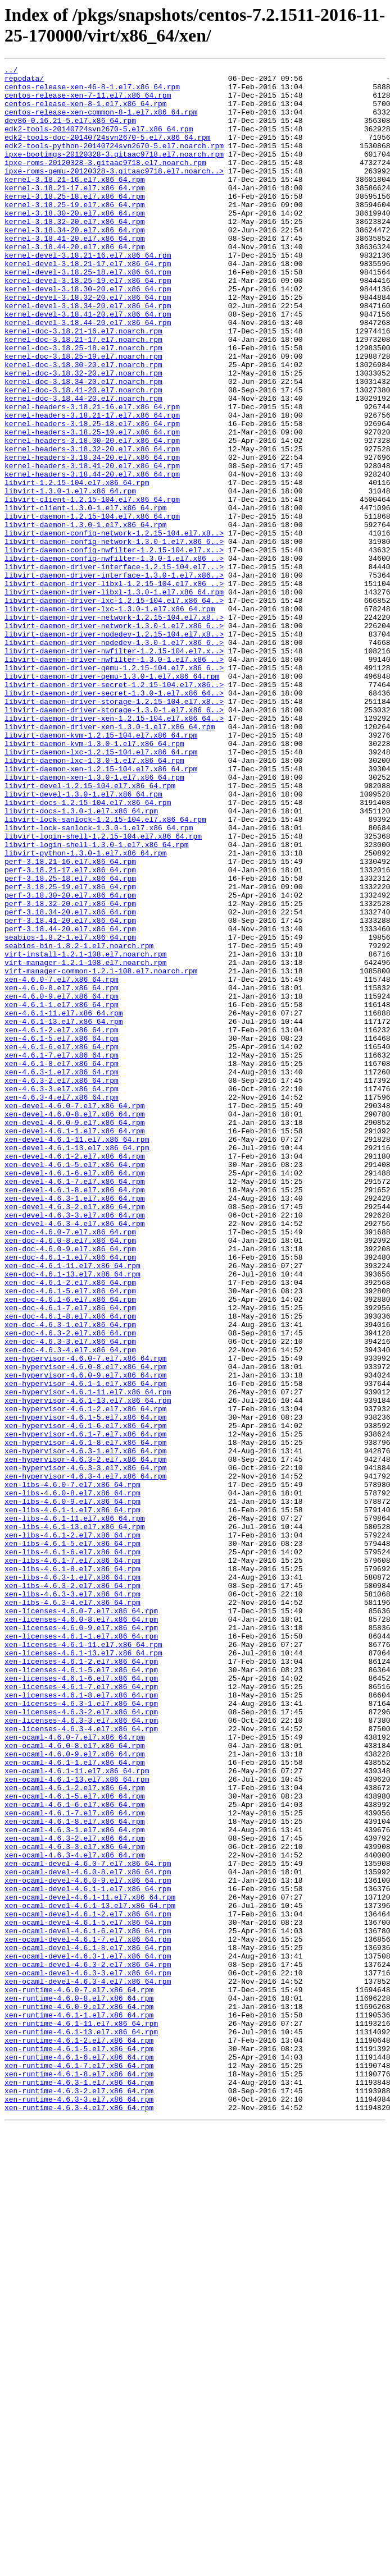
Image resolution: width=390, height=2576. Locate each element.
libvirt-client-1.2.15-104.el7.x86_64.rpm (92, 587)
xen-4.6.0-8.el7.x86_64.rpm (61, 1173)
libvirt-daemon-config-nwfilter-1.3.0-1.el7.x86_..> (114, 657)
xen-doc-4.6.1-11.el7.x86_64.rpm (72, 1506)
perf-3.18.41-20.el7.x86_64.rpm (70, 1092)
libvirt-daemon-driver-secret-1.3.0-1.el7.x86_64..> (114, 819)
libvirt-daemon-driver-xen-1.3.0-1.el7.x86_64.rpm (109, 859)
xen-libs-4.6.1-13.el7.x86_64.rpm (74, 1819)
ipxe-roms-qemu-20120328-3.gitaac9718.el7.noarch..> (114, 192)
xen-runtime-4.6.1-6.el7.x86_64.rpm (78, 2456)
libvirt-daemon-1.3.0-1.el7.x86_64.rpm (85, 617)
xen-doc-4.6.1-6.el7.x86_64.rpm (70, 1546)
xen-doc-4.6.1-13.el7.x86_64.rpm (72, 1516)
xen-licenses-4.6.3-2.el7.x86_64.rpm (81, 2042)
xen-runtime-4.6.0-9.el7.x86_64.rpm (78, 2395)
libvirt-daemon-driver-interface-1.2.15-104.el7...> (114, 667)
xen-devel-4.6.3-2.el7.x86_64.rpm (74, 1435)
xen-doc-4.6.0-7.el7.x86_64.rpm (70, 1466)
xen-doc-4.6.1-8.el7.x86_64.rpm (70, 1567)
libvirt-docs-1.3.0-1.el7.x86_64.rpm (81, 960)
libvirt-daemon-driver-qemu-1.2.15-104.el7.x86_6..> (114, 789)
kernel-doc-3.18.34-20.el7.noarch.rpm (83, 445)
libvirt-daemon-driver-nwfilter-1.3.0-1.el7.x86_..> (114, 779)
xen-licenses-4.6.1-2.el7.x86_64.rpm (81, 1981)
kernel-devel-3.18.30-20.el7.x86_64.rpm (87, 334)
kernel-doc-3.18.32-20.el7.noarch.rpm (83, 435)
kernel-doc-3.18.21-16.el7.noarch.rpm (83, 384)
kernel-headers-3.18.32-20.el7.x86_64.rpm (92, 526)
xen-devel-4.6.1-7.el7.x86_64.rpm (74, 1405)
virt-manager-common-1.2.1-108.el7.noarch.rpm (100, 1152)
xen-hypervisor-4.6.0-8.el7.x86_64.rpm (85, 1627)
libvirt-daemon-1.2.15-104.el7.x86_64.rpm (92, 607)
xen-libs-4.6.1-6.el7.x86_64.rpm (72, 1850)
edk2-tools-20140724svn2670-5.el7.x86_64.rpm (98, 142)
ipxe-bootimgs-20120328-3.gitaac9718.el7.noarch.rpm (114, 172)
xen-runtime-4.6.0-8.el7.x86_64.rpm (78, 2385)
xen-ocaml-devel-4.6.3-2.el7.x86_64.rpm (87, 2345)
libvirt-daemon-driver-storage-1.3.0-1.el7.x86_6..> (114, 839)
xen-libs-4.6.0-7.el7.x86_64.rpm (72, 1769)
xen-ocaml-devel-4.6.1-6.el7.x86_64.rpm (87, 2304)
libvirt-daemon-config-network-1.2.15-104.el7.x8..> (114, 627)
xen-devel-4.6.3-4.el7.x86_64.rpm (74, 1456)
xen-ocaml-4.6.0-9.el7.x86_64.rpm (74, 2092)
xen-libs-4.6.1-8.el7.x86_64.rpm (72, 1870)
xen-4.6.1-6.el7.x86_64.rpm (61, 1243)
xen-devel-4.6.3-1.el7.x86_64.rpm (74, 1425)
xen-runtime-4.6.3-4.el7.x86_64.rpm (78, 2516)
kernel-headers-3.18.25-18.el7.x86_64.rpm (92, 496)
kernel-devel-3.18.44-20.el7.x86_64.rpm (87, 374)
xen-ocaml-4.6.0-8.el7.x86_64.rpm (74, 2082)
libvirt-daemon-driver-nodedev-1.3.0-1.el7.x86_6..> (114, 758)
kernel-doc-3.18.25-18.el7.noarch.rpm (83, 405)
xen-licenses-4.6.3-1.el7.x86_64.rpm (81, 2031)
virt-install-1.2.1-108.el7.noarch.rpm (85, 1132)
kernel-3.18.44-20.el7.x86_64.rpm (74, 283)
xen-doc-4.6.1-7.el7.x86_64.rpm (70, 1557)
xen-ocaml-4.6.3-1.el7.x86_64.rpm (74, 2183)
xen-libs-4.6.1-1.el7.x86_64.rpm (72, 1799)
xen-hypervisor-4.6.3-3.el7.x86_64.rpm (85, 1749)
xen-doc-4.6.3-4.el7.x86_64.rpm (70, 1607)
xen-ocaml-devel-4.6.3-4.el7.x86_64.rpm (87, 2365)
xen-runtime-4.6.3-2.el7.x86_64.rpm (78, 2496)
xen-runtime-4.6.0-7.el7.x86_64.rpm (78, 2375)
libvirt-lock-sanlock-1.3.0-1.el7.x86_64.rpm (98, 981)
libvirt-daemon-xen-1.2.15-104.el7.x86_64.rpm (100, 910)
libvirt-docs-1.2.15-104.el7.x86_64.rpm (87, 950)
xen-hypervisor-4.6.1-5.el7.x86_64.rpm (85, 1688)
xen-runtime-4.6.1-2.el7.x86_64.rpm (78, 2436)
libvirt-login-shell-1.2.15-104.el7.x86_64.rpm (103, 991)
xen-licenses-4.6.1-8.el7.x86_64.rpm (81, 2021)
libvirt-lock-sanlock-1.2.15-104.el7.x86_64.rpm (105, 971)
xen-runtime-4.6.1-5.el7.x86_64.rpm (78, 2446)
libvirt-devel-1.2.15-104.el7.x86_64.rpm (89, 930)
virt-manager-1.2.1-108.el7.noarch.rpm (85, 1142)
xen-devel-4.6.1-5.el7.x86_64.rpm (74, 1385)
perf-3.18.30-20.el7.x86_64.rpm (70, 1061)
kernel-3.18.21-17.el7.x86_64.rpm (74, 213)
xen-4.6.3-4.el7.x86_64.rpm (61, 1304)
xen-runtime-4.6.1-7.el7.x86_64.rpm (78, 2466)
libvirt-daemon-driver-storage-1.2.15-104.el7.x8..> (114, 829)
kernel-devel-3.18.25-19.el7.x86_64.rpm (87, 324)
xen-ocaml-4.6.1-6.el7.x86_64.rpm (74, 2153)
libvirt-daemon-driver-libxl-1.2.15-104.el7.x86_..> (114, 688)
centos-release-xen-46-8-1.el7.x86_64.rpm (92, 91)
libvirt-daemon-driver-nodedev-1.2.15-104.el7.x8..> (114, 748)
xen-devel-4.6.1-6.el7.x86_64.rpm (74, 1395)
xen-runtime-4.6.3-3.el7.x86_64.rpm (78, 2506)
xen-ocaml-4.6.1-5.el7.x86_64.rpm (74, 2143)
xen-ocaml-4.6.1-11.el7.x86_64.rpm (76, 2112)
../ (10, 71)
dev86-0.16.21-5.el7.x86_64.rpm (70, 132)
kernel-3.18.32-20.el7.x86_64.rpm (74, 253)
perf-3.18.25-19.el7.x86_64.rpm (70, 1051)
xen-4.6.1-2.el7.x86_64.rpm (61, 1223)
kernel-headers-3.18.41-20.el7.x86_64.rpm (92, 546)
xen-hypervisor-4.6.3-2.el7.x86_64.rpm (85, 1738)
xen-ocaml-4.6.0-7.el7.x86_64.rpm (74, 2072)
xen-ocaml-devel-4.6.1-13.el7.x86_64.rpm (89, 2274)
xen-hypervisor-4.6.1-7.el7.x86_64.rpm (85, 1708)
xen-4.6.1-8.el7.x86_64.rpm (61, 1264)
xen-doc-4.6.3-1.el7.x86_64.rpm (70, 1577)
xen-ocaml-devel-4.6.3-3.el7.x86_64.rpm (87, 2355)
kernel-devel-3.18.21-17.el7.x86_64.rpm (87, 304)
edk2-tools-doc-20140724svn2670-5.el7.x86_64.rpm (107, 152)
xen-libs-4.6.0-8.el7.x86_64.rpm (72, 1779)
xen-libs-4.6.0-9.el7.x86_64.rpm (72, 1789)
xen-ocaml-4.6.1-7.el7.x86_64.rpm (74, 2163)
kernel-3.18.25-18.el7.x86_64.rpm (74, 223)
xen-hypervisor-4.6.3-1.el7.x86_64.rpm (85, 1728)
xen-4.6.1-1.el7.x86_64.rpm (61, 1193)
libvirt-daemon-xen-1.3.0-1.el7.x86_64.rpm (94, 920)
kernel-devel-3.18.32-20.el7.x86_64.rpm (87, 344)
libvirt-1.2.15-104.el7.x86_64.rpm (76, 566)
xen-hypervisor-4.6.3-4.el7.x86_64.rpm (85, 1759)
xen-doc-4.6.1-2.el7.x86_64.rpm (70, 1526)
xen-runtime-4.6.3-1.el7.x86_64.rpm (78, 2486)
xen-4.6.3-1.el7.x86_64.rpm (61, 1274)
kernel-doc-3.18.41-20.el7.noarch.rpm (83, 455)
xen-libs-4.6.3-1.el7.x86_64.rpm (72, 1880)
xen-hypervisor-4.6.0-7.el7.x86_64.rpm (85, 1617)
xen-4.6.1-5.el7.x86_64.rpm (61, 1233)
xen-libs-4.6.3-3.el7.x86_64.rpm (72, 1900)
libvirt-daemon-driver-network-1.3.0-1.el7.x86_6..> (114, 738)
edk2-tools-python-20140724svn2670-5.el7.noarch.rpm (114, 162)
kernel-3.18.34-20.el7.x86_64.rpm (74, 263)
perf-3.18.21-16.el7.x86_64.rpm (70, 1021)
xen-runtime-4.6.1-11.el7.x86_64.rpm (81, 2415)
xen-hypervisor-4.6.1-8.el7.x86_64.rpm (85, 1718)
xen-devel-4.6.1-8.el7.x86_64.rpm (74, 1415)
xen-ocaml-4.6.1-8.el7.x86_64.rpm (74, 2173)
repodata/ (24, 81)
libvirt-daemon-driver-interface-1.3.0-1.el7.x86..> (114, 677)
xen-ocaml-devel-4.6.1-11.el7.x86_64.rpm (89, 2264)
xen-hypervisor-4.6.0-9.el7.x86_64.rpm (85, 1637)
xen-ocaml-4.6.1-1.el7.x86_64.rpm (74, 2102)
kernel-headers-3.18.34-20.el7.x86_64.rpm (92, 536)
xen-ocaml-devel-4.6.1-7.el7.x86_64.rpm (87, 2314)
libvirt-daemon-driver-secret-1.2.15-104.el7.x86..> (114, 809)
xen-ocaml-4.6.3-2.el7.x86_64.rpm (74, 2193)
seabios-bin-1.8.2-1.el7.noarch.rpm (78, 1122)
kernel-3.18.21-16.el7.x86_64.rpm (74, 203)
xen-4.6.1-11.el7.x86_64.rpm (63, 1203)
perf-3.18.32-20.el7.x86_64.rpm (70, 1072)
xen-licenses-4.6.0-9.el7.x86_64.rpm (81, 1941)
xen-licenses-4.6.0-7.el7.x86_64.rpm (81, 1920)
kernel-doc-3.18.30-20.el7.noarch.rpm (83, 425)
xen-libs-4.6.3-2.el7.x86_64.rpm (72, 1890)
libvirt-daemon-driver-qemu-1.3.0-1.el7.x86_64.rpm (111, 799)
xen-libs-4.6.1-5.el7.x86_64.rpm (72, 1839)
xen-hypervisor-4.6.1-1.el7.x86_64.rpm (85, 1647)
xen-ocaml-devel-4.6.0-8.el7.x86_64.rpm (87, 2234)
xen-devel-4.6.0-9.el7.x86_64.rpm (74, 1334)
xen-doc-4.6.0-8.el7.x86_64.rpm (70, 1476)
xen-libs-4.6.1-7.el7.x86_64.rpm (72, 1860)
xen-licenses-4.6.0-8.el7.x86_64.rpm (81, 1930)
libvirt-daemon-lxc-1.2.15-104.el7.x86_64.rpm (100, 890)
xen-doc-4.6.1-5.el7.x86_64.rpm (70, 1536)
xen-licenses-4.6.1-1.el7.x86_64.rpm (81, 1951)
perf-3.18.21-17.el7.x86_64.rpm (70, 1031)
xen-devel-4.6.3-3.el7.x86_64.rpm (74, 1445)
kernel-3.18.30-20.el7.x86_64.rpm (74, 243)
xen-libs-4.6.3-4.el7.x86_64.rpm (72, 1910)
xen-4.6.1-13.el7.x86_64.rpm (63, 1213)
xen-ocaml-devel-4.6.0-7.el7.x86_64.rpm (87, 2223)
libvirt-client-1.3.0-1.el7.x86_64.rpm (85, 597)
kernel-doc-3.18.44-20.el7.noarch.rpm (83, 465)
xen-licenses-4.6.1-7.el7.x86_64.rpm (81, 2011)
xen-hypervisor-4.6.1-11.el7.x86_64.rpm (87, 1658)
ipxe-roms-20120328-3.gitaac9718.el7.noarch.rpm (105, 182)
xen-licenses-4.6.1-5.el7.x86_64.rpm (81, 1991)
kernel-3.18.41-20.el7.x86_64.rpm (74, 273)
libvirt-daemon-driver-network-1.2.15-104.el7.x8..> (114, 728)
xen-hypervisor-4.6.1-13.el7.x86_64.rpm (87, 1668)
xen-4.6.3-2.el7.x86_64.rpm (61, 1284)
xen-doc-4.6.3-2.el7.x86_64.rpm (70, 1587)
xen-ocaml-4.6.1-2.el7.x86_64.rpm (74, 2132)
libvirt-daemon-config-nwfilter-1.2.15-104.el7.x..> (114, 647)
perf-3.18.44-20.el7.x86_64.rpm (70, 1102)
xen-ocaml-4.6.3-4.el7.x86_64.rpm (74, 2213)
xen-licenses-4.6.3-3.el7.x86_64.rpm (81, 2052)
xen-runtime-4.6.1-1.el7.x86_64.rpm (78, 2405)
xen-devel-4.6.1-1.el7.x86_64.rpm (74, 1344)
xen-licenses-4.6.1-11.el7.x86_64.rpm (83, 1961)
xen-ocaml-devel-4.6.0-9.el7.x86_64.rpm (87, 2244)
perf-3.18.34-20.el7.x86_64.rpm (70, 1082)
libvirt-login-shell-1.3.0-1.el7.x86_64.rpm (96, 1001)
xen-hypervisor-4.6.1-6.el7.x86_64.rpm (85, 1698)
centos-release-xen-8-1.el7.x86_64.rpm (85, 112)
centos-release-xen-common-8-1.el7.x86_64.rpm (100, 122)
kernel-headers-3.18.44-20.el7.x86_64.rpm (92, 556)
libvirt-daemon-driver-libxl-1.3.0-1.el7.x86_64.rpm (114, 698)
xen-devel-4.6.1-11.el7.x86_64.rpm (76, 1354)
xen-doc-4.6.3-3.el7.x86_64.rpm (70, 1597)
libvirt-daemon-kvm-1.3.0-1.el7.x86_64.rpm (94, 880)
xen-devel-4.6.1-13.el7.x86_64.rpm (76, 1365)
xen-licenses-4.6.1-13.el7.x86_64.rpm (83, 1971)
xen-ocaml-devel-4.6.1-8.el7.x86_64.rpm (87, 2324)
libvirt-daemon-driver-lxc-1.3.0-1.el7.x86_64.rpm (109, 718)
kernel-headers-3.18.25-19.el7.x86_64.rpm (92, 506)
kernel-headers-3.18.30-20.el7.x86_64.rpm (92, 516)
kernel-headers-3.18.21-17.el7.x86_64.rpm (92, 486)
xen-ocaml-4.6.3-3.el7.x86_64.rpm (74, 2203)
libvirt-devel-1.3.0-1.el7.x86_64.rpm (83, 940)
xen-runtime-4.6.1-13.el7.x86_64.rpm (81, 2426)
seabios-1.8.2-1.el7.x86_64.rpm (70, 1112)
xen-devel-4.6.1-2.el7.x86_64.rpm (74, 1375)
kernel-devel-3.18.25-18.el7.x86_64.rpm (87, 314)
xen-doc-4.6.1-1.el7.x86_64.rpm (70, 1496)
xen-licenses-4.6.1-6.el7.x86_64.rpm (81, 2001)
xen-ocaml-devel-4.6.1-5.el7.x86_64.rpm (87, 2294)
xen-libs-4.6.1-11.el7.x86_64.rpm (74, 1809)
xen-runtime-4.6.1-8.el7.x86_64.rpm (78, 2476)
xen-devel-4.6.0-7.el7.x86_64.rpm (74, 1314)
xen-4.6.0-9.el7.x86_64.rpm (61, 1183)
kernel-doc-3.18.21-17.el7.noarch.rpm (83, 395)
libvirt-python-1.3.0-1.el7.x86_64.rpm (85, 1011)
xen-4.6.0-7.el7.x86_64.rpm (61, 1162)
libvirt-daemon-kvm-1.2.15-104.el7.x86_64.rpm (100, 869)
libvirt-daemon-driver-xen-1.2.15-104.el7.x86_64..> (114, 849)
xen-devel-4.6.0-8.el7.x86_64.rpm (74, 1324)
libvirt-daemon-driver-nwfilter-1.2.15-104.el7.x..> (114, 768)
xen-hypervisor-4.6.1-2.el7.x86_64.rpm (85, 1678)
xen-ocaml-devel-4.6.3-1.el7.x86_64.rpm (87, 2335)
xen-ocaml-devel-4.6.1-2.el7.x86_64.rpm (87, 2284)
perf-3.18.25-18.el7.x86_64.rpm (70, 1041)
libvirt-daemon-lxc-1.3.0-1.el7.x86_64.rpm (94, 900)
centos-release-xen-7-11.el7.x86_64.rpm (87, 102)
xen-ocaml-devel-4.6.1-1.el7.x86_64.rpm (87, 2254)
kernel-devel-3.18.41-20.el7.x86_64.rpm (87, 364)
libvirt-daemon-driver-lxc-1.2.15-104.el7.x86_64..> (114, 708)
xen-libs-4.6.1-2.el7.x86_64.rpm (72, 1829)
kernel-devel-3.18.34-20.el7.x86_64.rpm (87, 354)
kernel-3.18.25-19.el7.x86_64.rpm (74, 233)
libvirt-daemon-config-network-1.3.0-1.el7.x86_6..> (114, 637)
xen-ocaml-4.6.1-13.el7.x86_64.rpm (76, 2122)
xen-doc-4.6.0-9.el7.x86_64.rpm (70, 1486)
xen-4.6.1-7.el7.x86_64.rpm (61, 1253)
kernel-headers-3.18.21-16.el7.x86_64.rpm (92, 475)
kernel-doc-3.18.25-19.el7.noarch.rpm (83, 415)
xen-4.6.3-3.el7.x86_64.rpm (61, 1294)
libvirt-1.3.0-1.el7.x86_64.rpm (70, 576)
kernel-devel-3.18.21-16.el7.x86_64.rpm (87, 294)
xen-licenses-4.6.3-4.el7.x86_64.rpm (81, 2062)
